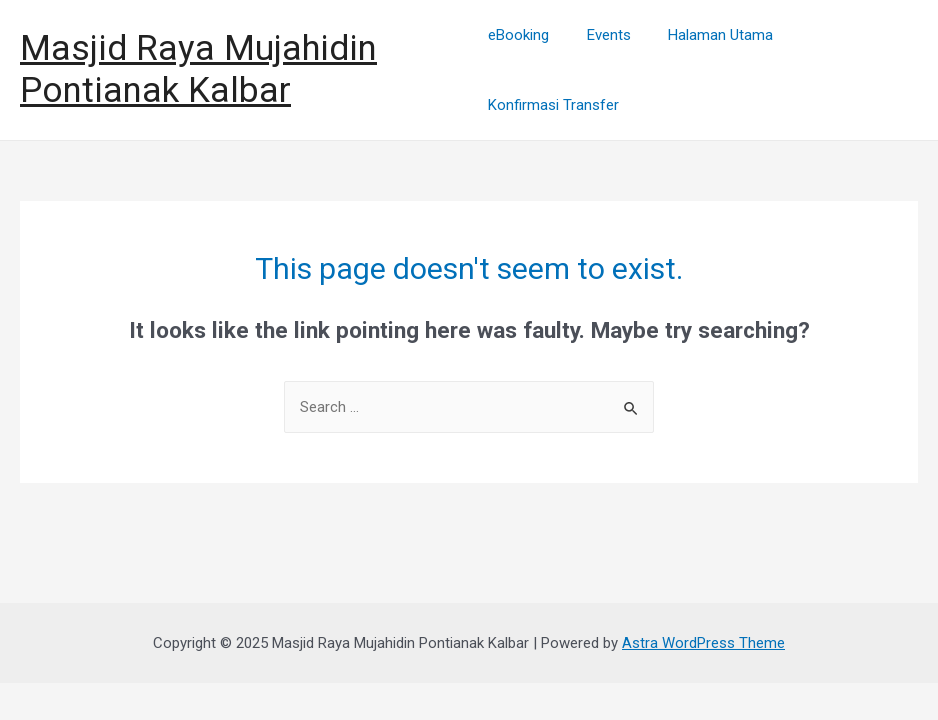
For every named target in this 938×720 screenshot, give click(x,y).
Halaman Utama (705, 35)
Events (601, 35)
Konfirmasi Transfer (553, 105)
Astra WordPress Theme (703, 643)
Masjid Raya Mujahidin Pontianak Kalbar (198, 69)
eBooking (518, 35)
